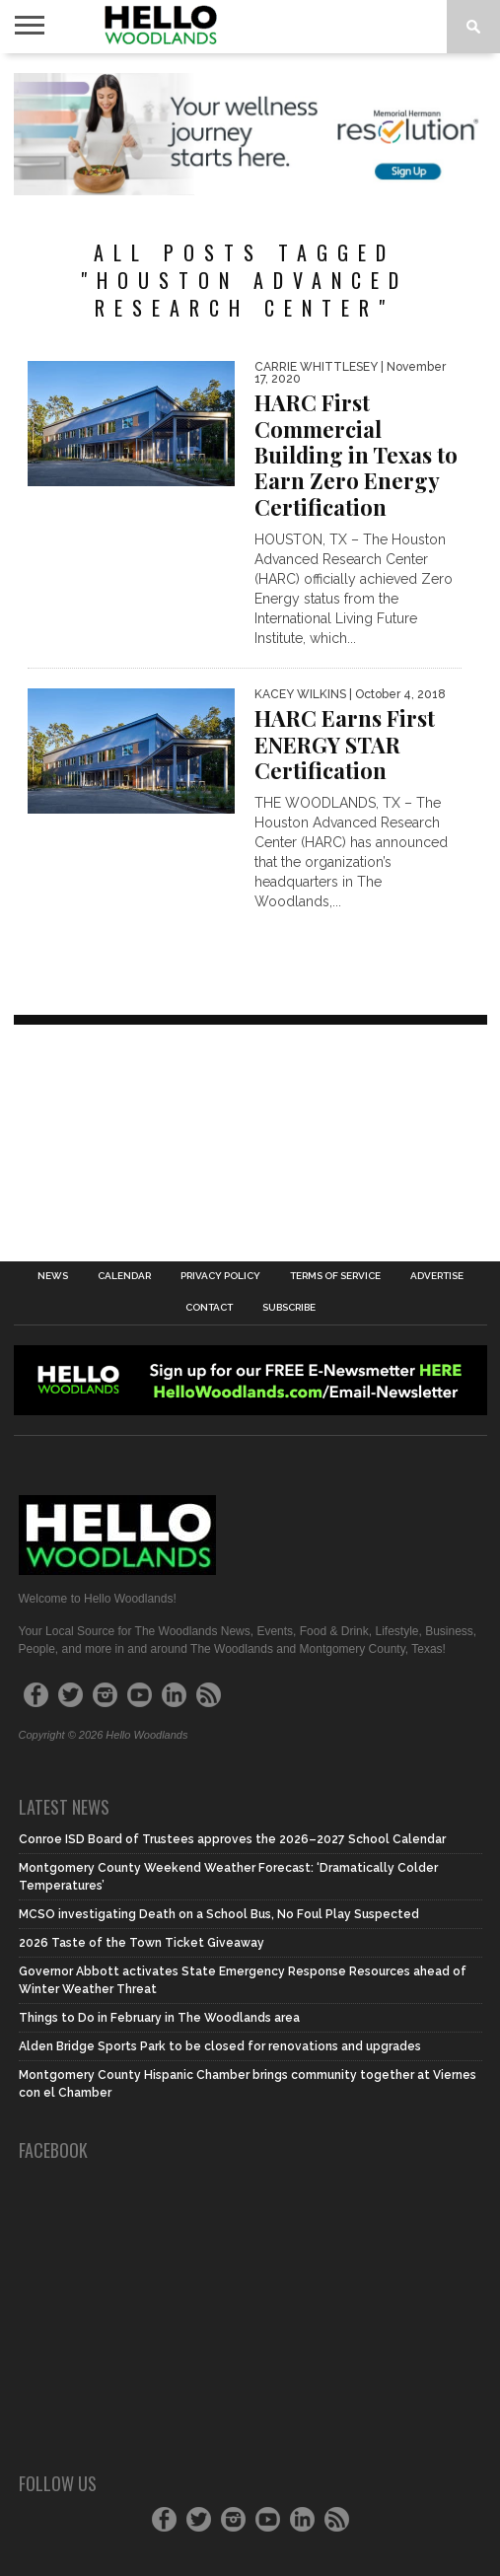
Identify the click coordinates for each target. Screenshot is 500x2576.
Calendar (124, 1276)
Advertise (437, 1276)
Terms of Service (335, 1276)
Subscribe (289, 1308)
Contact (209, 1308)
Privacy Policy (220, 1276)
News (52, 1276)
